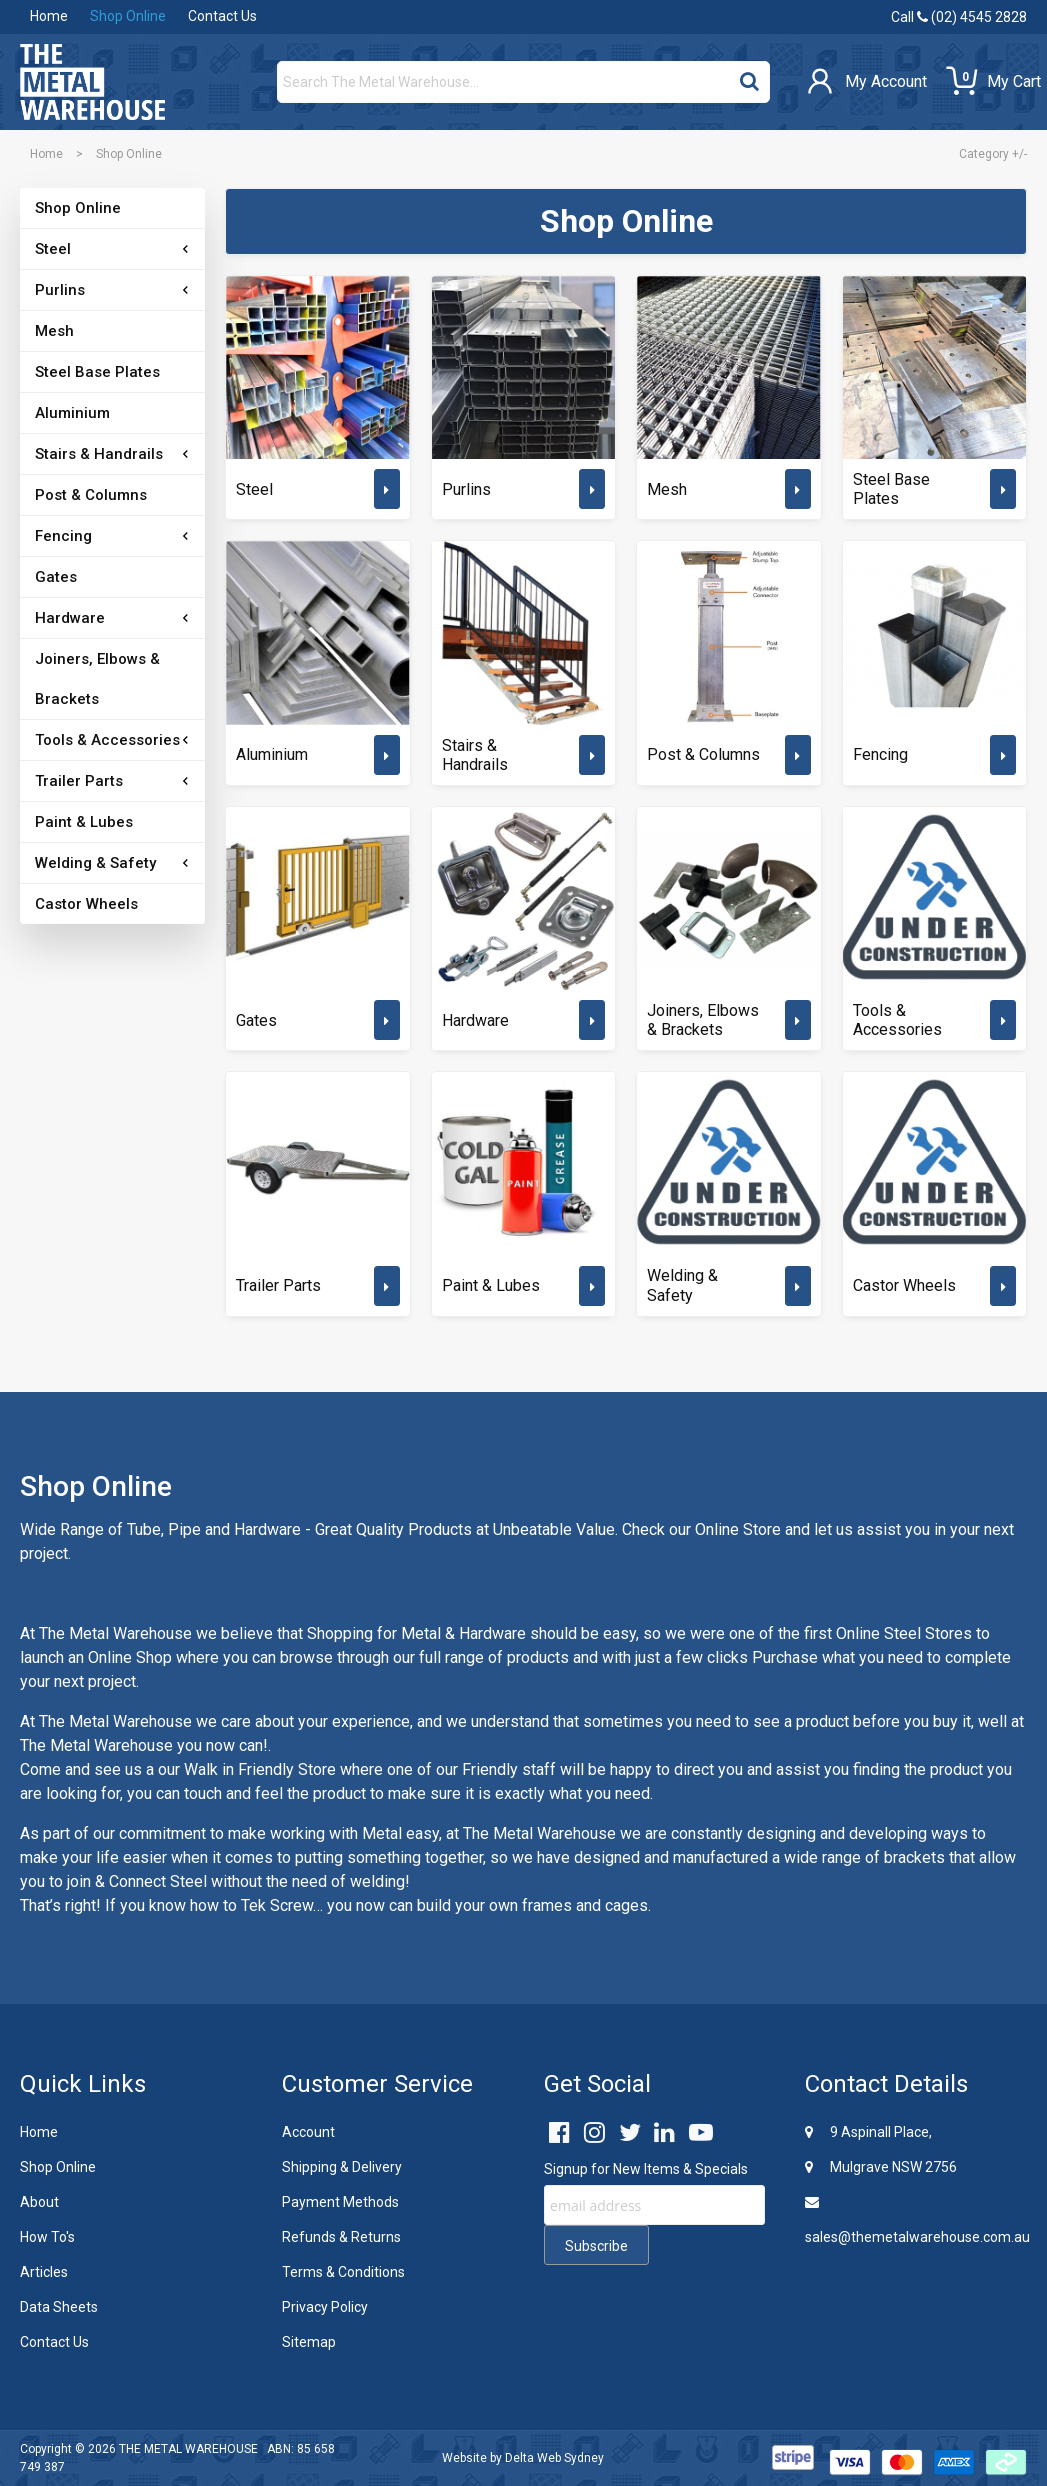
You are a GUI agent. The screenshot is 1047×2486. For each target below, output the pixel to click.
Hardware (70, 618)
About (39, 2202)
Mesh (54, 331)
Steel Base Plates (97, 372)
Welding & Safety (95, 863)
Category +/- (993, 154)
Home (49, 16)
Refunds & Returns (341, 2237)
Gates (56, 577)
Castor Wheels (86, 904)
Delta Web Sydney (554, 2458)
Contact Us (222, 16)
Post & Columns (91, 495)
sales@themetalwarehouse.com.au (916, 2220)
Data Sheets (59, 2307)
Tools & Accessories (107, 740)
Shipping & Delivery (342, 2167)
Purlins (60, 290)
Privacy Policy (325, 2307)
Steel (53, 249)
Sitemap (309, 2342)
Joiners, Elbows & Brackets (97, 679)
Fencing (63, 536)
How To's (47, 2237)
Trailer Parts (79, 781)
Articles (44, 2272)
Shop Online (128, 16)
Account (308, 2132)
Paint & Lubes (84, 822)
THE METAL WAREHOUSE (188, 2449)
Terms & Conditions (343, 2272)
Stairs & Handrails (99, 454)
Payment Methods (340, 2202)
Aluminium (72, 413)
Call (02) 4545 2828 (959, 17)
